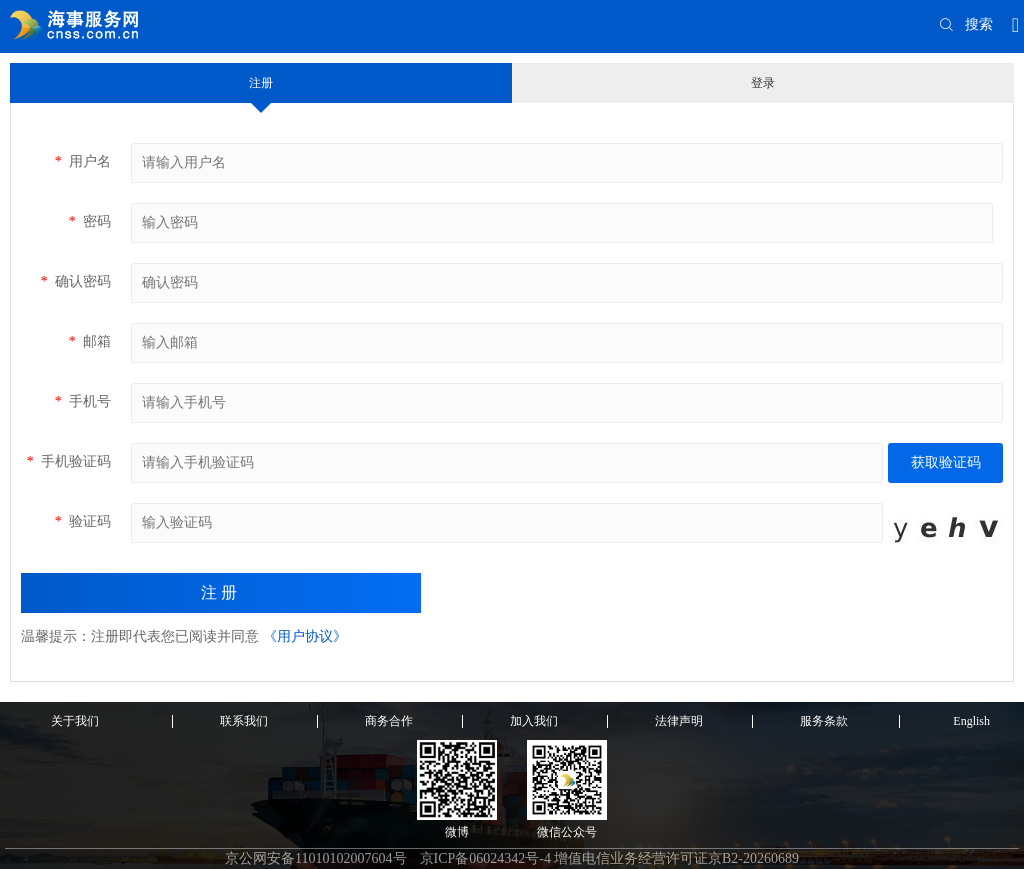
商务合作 (389, 721)
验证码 (82, 521)
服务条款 (824, 721)
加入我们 (534, 721)
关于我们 (75, 721)
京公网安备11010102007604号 (315, 858)
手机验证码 (68, 461)
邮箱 (89, 341)
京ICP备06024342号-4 (485, 858)
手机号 (82, 401)
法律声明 (679, 721)
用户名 (82, 161)
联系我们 (244, 721)
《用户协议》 (305, 636)
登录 (763, 83)
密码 (89, 221)
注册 (261, 83)
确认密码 (75, 281)
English (971, 721)
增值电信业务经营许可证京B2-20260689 (676, 858)
